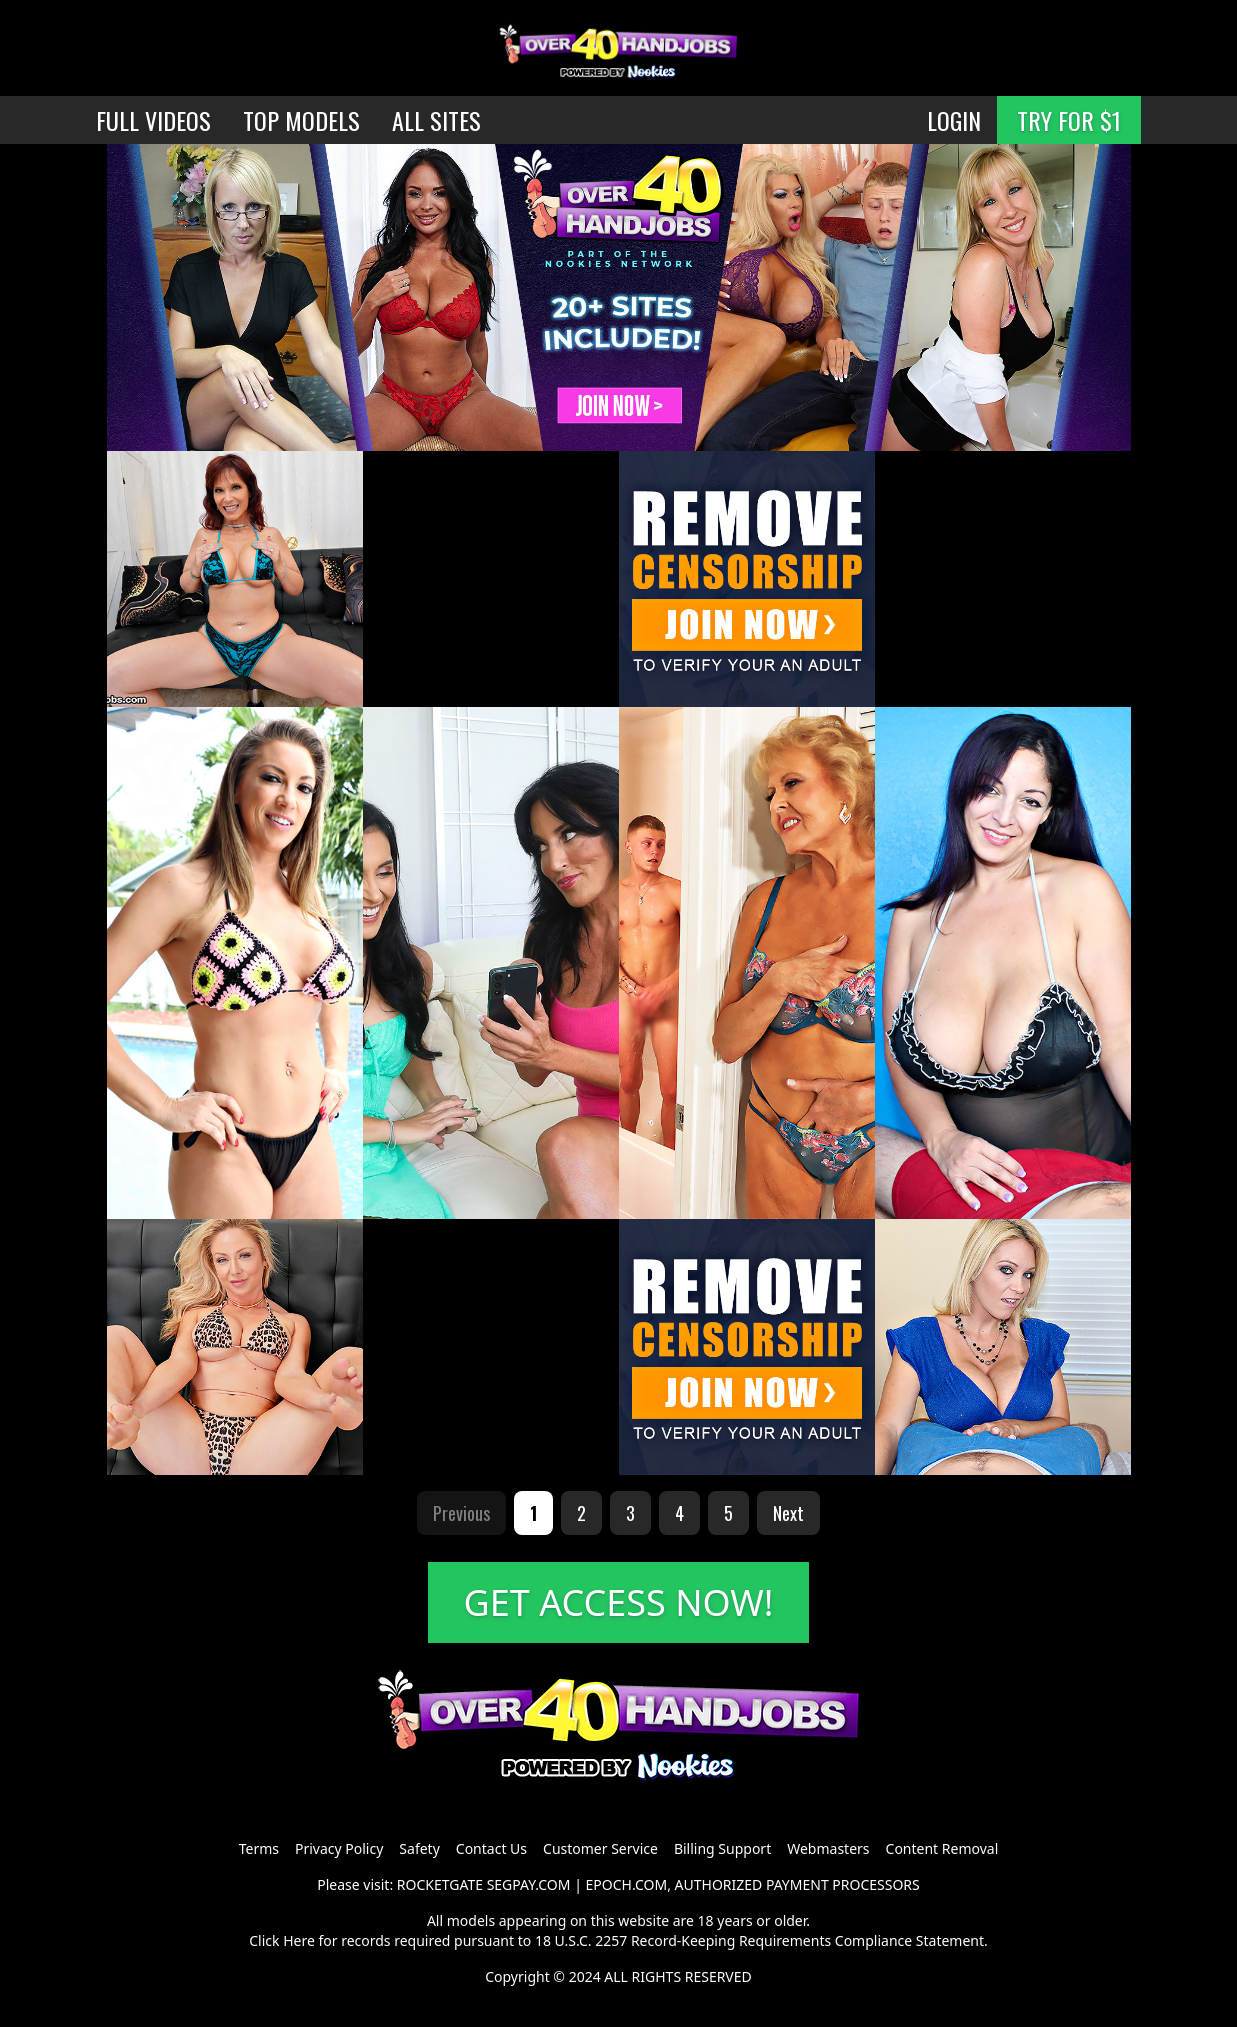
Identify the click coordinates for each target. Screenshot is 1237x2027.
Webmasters (828, 1848)
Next (788, 1513)
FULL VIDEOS (153, 120)
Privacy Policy (339, 1848)
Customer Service (600, 1848)
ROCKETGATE (440, 1884)
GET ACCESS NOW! (619, 1602)
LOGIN (954, 120)
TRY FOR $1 (1069, 120)
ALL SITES (436, 120)
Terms (259, 1848)
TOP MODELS (301, 120)
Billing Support (722, 1848)
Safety (419, 1848)
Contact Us (491, 1848)
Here (299, 1940)
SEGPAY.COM (529, 1884)
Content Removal (942, 1848)
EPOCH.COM (627, 1884)
